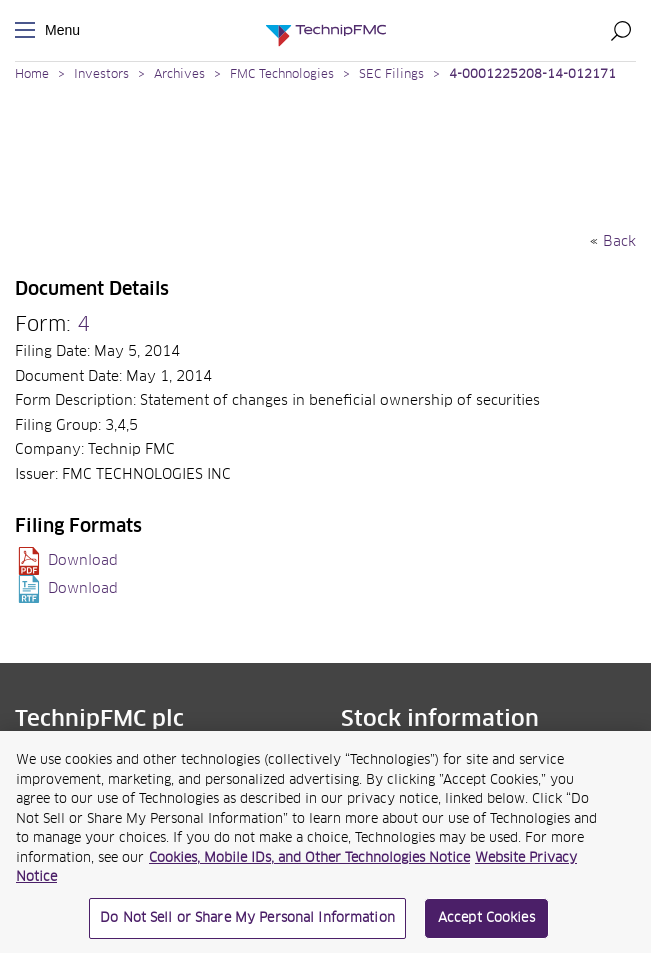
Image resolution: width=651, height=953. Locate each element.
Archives (179, 75)
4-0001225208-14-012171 (532, 75)
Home (32, 75)
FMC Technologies (282, 75)
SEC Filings (391, 75)
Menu (29, 30)
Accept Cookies (486, 925)
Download (83, 561)
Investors (101, 75)
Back (619, 242)
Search (621, 30)
